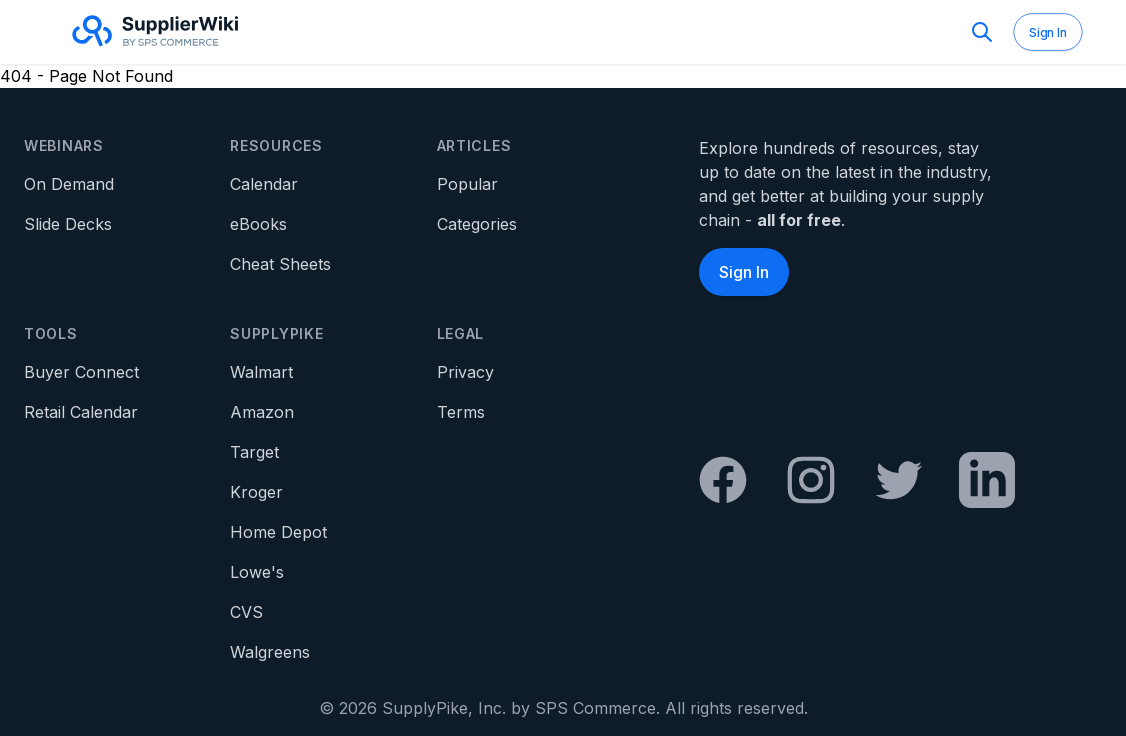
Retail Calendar (81, 412)
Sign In (1048, 32)
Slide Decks (68, 224)
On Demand (69, 184)
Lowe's (257, 572)
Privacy (465, 372)
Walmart (261, 372)
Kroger (256, 492)
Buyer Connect (81, 372)
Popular (467, 184)
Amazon (262, 412)
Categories (477, 224)
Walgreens (270, 652)
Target (254, 452)
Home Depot (278, 532)
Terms (461, 412)
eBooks (258, 224)
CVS (246, 612)
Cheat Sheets (280, 264)
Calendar (264, 184)
